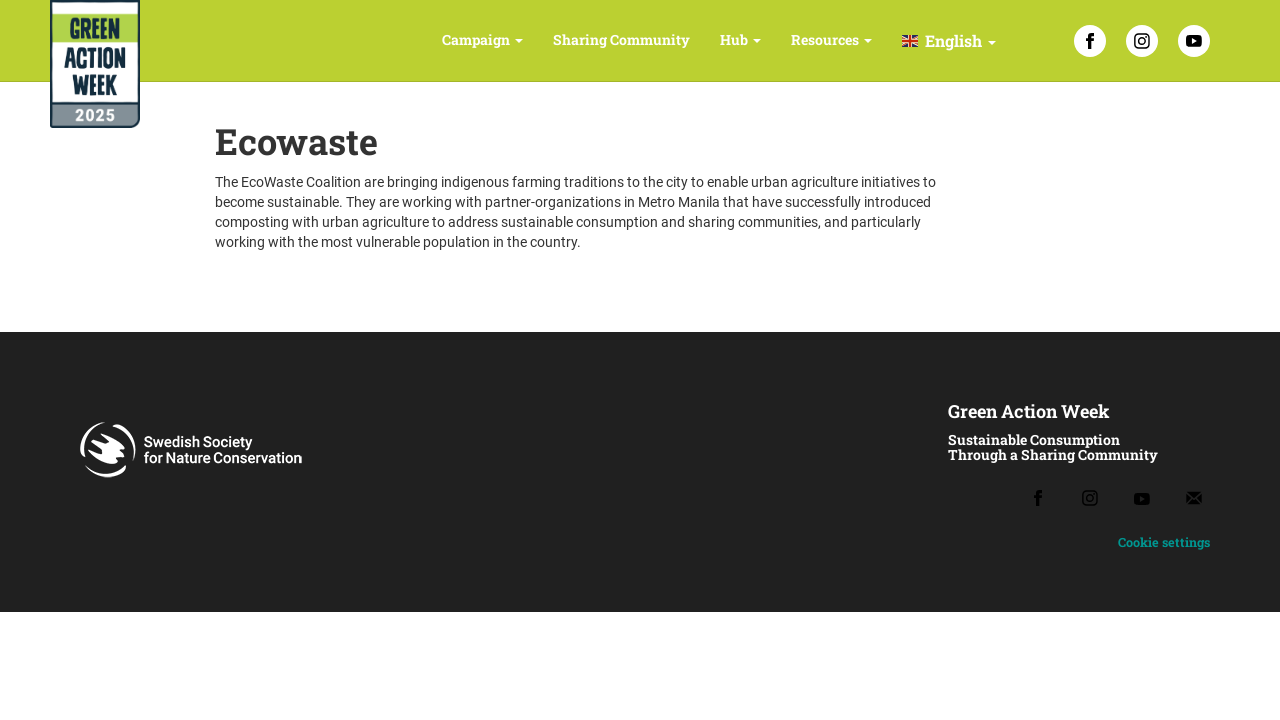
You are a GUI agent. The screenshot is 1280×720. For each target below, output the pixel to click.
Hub (740, 39)
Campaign (482, 39)
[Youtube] (1142, 498)
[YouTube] (1194, 41)
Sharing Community (621, 39)
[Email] (1194, 498)
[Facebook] (1090, 41)
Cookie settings (1164, 542)
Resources (831, 39)
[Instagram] (1142, 41)
